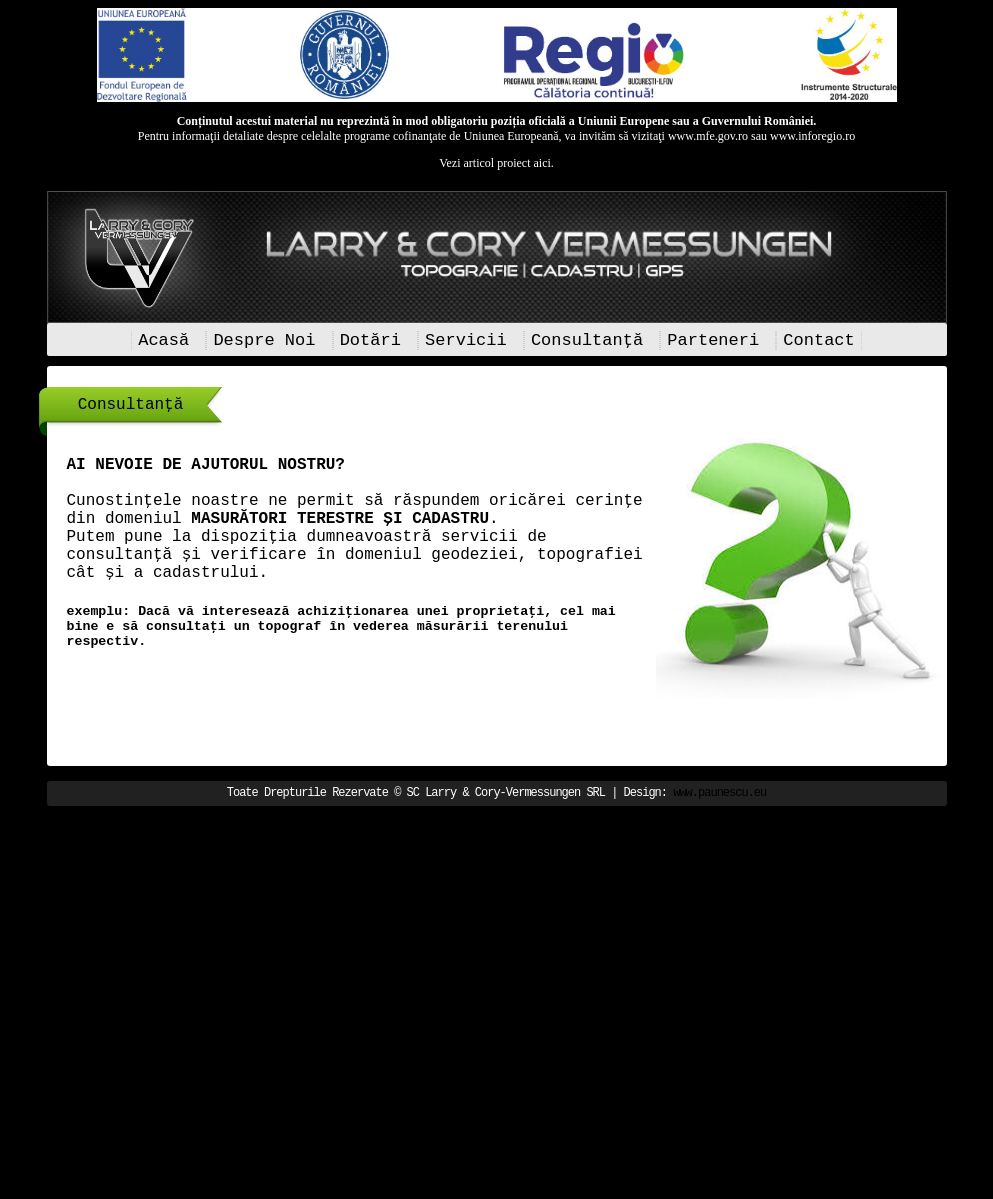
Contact (818, 340)
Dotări (370, 340)
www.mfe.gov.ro (708, 136)
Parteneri (713, 340)
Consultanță (587, 340)
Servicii (466, 340)
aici (541, 163)
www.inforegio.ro (812, 136)
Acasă (163, 340)
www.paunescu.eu (719, 793)
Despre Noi (264, 340)
